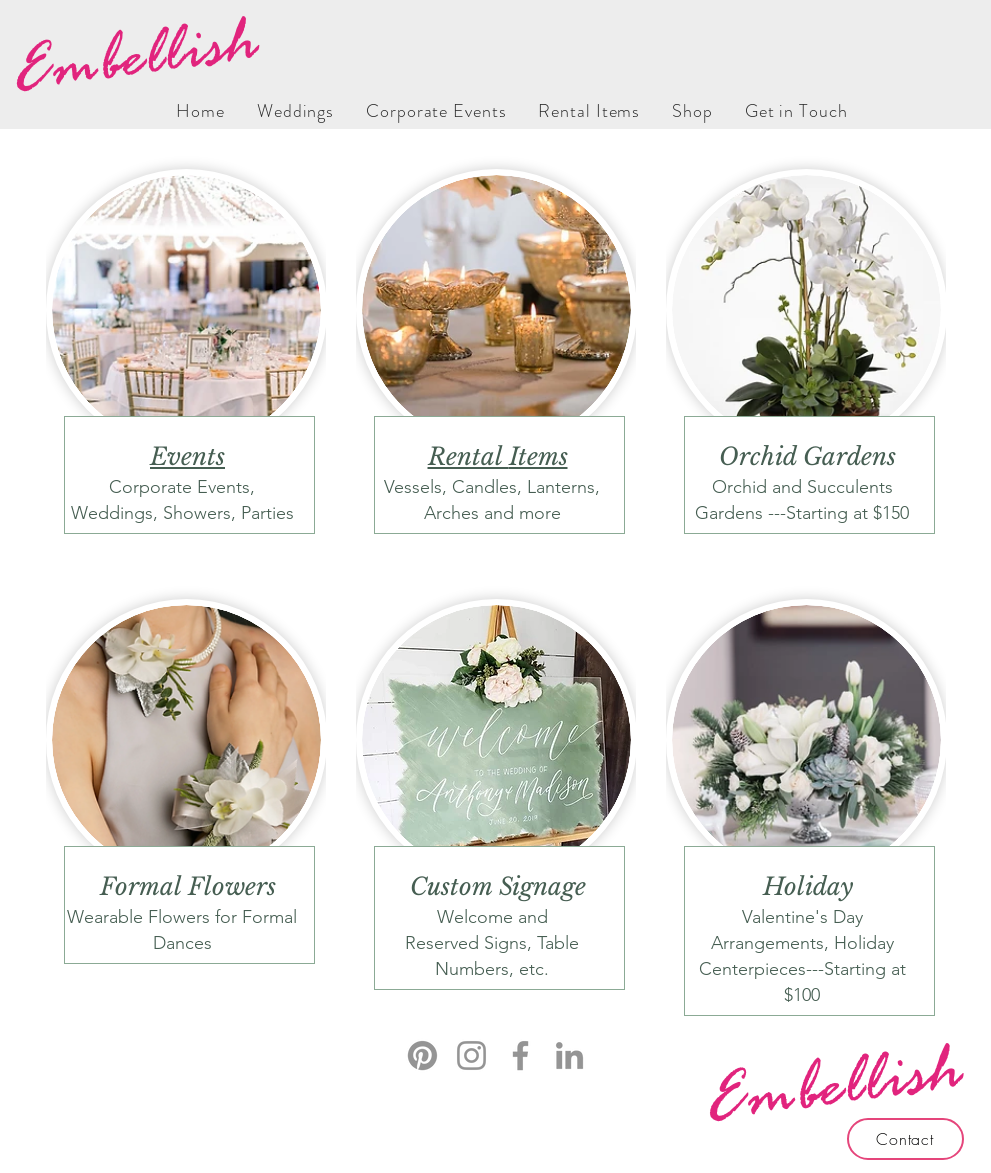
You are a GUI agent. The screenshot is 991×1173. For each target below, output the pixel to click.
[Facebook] (520, 1055)
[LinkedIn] (569, 1055)
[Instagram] (471, 1055)
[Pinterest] (422, 1055)
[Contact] (905, 1139)
